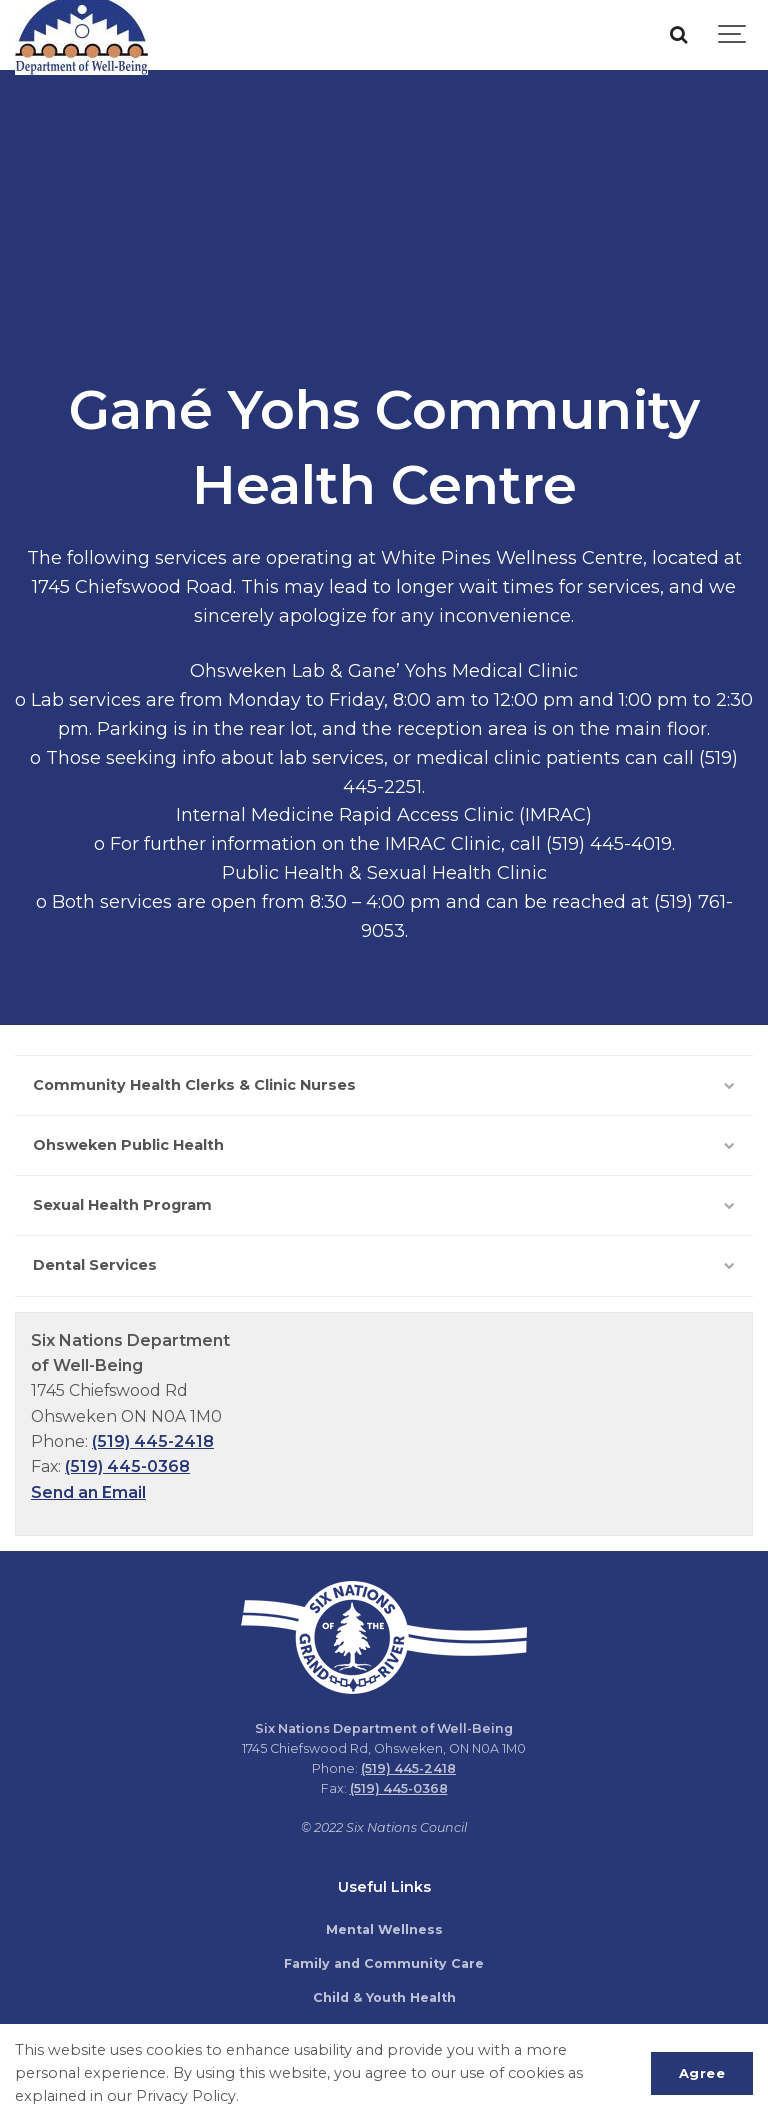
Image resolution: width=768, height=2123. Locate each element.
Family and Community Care (384, 1963)
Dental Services (384, 1265)
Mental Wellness (384, 1929)
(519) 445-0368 (127, 1466)
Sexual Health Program (384, 1205)
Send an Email (88, 1492)
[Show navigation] (733, 35)
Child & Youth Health (384, 1997)
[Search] (678, 35)
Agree (702, 2073)
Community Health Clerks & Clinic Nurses (384, 1085)
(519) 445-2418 (153, 1441)
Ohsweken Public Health (384, 1145)
